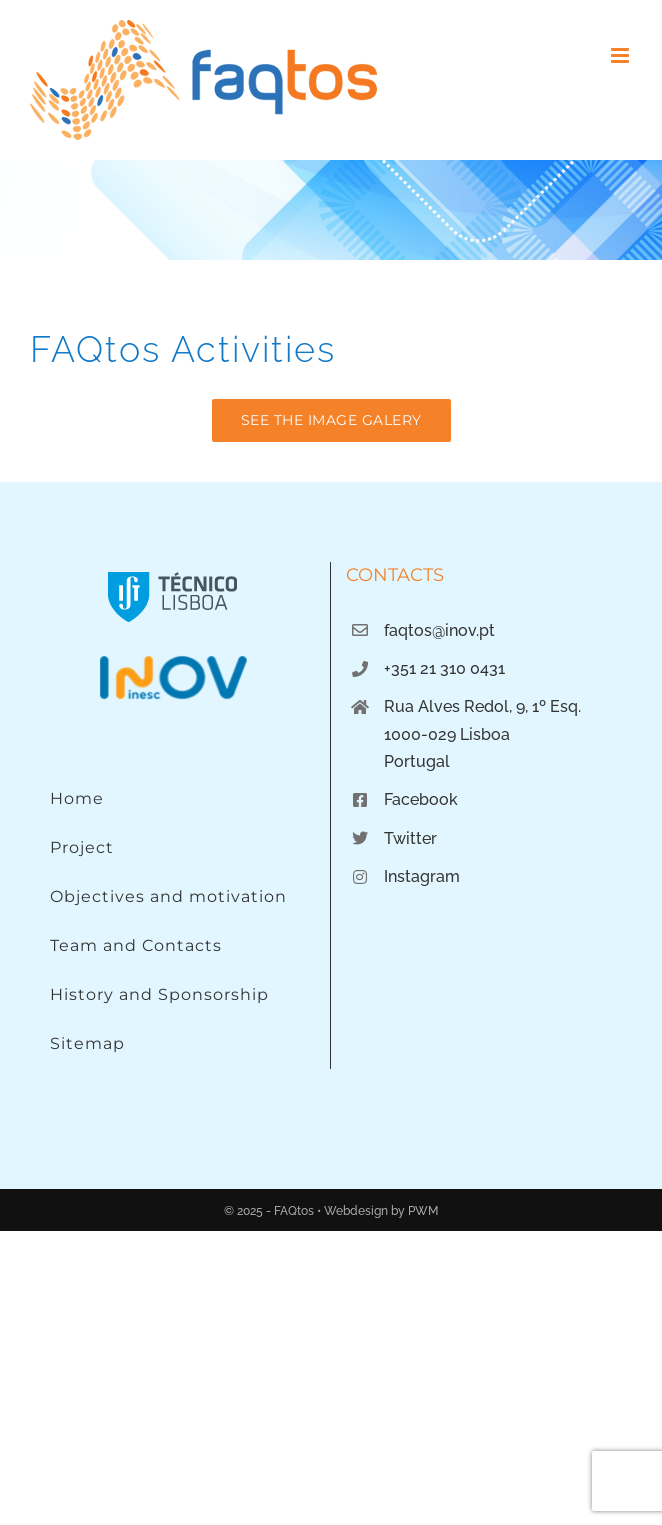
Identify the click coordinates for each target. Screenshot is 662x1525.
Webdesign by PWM (381, 1211)
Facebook (421, 799)
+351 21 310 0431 (444, 668)
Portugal (417, 761)
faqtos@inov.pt (439, 630)
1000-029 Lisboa (447, 734)
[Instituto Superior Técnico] (173, 570)
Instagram (422, 876)
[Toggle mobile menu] (621, 55)
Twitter (410, 838)
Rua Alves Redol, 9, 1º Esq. (482, 706)
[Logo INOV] (173, 660)
